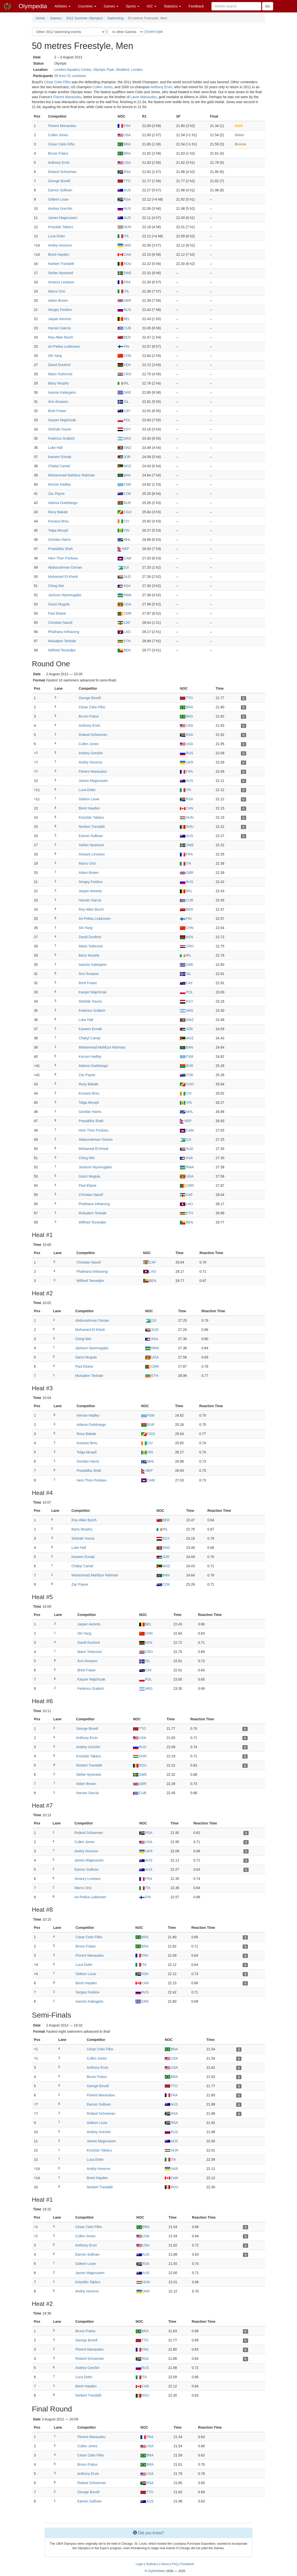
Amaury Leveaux (61, 282)
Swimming (115, 18)
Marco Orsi (56, 291)
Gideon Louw (58, 199)
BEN (124, 650)
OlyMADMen (156, 2571)
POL (124, 420)
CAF (124, 623)
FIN (123, 346)
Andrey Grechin (60, 209)
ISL (123, 402)
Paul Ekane (57, 613)
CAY (124, 411)
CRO (124, 374)
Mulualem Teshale (62, 641)
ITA (123, 236)
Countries (87, 6)
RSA (124, 172)
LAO (124, 632)
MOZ (124, 466)
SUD (124, 577)
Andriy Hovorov (60, 245)
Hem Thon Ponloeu (63, 558)
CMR (125, 613)
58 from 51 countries (70, 76)
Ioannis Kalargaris (62, 392)
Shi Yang (55, 356)
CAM (124, 558)
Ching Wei (56, 586)
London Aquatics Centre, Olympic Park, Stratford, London (98, 70)
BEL (124, 319)
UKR (124, 245)
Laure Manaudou (144, 97)
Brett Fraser (57, 411)
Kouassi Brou (58, 521)
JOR (124, 457)
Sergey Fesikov (60, 310)
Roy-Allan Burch (60, 337)
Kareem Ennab (59, 457)
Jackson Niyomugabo (64, 595)
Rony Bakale (58, 512)
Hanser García (59, 328)
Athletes (62, 6)
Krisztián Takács (60, 227)
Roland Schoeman (62, 172)
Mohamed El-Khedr (63, 577)
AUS (124, 190)
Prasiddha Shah (60, 549)
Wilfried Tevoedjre (62, 650)
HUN (124, 227)
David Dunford (59, 365)
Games (111, 6)
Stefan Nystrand (60, 273)
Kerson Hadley (59, 484)
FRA (124, 126)
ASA (124, 586)
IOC (151, 6)
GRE (124, 392)
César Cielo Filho (57, 82)
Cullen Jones (103, 87)
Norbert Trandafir (61, 264)
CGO (125, 512)
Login (139, 2564)
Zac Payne (56, 494)
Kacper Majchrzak (62, 420)
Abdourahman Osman (65, 567)
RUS (124, 209)
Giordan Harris (59, 540)
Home (40, 18)
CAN (124, 254)
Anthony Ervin (161, 87)
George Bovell (59, 181)
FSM (124, 484)
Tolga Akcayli (58, 530)
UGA (124, 604)
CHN (124, 356)
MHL (124, 540)
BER (124, 337)
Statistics (172, 6)
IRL (123, 383)
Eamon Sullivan (60, 190)
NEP (123, 549)
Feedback (196, 6)
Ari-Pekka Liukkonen (64, 346)
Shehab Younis (59, 429)
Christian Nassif (60, 623)
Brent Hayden (58, 254)
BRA (124, 144)
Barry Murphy (58, 383)
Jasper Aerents (59, 319)
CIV (123, 521)
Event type (154, 32)
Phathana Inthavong (63, 632)
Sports (132, 6)
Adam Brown (58, 300)
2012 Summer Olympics (84, 18)
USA (124, 135)
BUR (124, 503)
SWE (125, 273)
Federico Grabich (61, 438)
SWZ (124, 448)
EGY (124, 429)
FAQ (174, 2564)
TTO (124, 181)
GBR (124, 300)
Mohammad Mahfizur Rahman (71, 475)
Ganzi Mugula (58, 604)
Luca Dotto (56, 236)
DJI (123, 567)
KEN (124, 365)
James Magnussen (62, 218)
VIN (123, 530)
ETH (124, 641)
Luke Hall (55, 448)
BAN (124, 475)
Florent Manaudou (67, 97)
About (165, 2564)
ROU (124, 264)
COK (124, 494)
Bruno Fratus (58, 153)
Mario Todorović (60, 374)
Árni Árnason (58, 402)
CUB (124, 328)
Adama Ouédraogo (62, 503)
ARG (124, 438)
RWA (125, 595)
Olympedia (33, 6)
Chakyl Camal (59, 466)
